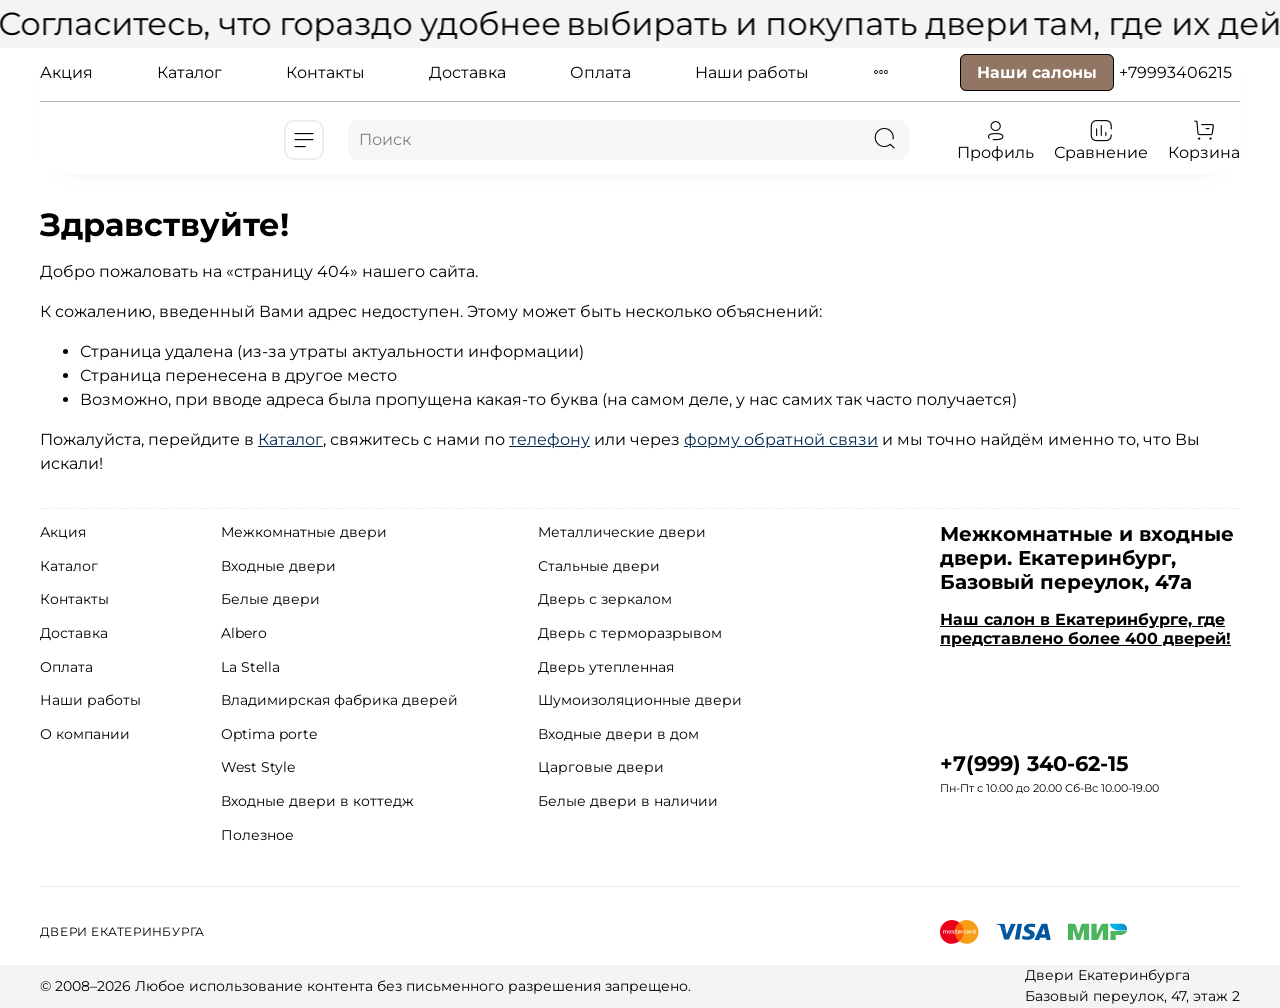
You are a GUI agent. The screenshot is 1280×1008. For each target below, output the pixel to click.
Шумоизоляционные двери (640, 700)
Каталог (189, 72)
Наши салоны (1037, 72)
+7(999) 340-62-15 (1034, 763)
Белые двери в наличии (628, 801)
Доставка (467, 72)
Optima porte (269, 734)
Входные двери (278, 566)
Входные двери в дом (618, 734)
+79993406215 (1175, 72)
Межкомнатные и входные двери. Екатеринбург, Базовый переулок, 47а (1087, 558)
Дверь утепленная (606, 667)
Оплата (600, 72)
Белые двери (270, 599)
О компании (85, 734)
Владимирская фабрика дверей (339, 700)
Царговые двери (601, 767)
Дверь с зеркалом (605, 599)
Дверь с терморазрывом (630, 633)
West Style (258, 767)
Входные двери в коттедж (317, 801)
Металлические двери (622, 532)
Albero (244, 633)
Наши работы (752, 72)
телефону (549, 439)
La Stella (250, 667)
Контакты (325, 72)
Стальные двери (599, 566)
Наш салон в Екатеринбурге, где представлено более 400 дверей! (1085, 629)
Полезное (257, 835)
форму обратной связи (781, 439)
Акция (66, 72)
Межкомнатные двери (304, 532)
